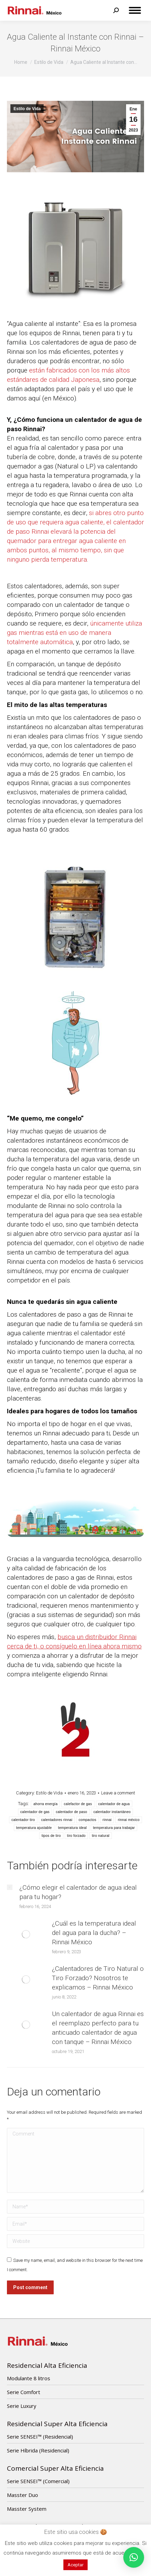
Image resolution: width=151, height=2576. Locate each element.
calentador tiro (23, 1820)
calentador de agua (114, 1804)
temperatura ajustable (34, 1828)
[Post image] (9, 1887)
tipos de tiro (51, 1836)
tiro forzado (76, 1836)
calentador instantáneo (112, 1812)
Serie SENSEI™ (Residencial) (40, 2436)
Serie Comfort (23, 2392)
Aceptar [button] (75, 2564)
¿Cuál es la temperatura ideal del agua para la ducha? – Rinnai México (94, 1932)
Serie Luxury (21, 2405)
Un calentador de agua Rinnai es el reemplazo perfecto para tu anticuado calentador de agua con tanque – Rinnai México (98, 2028)
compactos (87, 1820)
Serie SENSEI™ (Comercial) (38, 2481)
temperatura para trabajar (114, 1828)
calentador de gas (35, 1812)
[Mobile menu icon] (135, 10)
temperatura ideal (72, 1828)
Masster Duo (22, 2494)
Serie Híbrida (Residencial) (38, 2450)
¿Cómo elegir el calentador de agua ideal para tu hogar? (78, 1892)
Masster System (26, 2508)
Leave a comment (118, 1792)
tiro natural (100, 1836)
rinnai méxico (129, 1820)
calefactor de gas (78, 1804)
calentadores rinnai (56, 1820)
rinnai (107, 1820)
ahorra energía (45, 1804)
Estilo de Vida (27, 108)
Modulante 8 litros (28, 2378)
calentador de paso (71, 1812)
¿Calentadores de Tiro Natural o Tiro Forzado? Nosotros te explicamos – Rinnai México (98, 1978)
